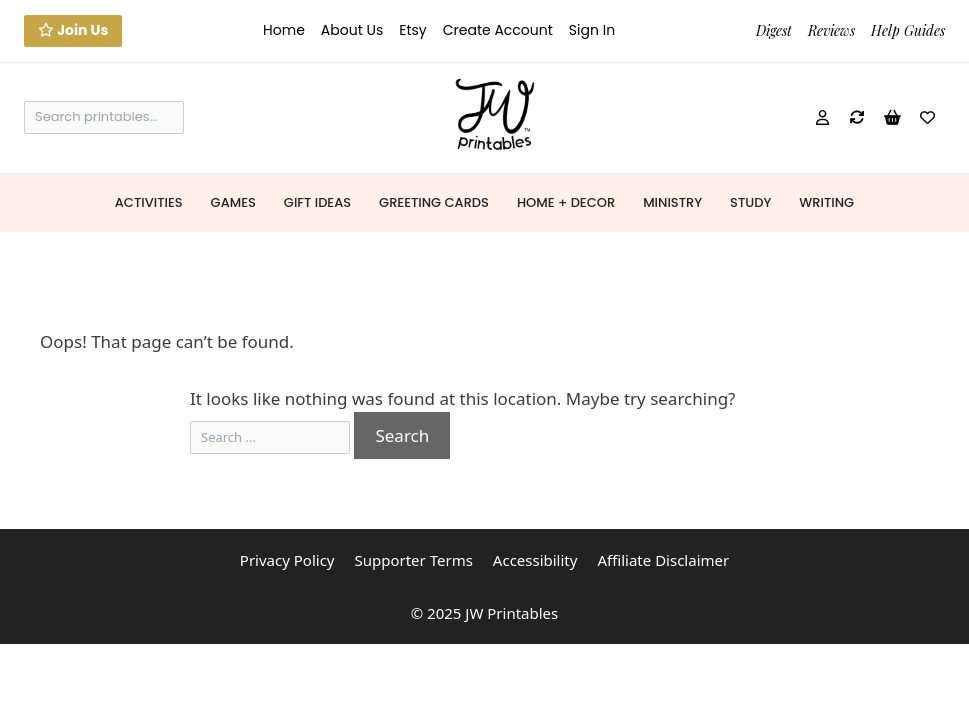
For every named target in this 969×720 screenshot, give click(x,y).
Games (233, 202)
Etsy (412, 30)
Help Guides (908, 30)
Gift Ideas (317, 202)
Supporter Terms (413, 560)
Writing (826, 202)
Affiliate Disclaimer (663, 560)
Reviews (831, 30)
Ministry (672, 202)
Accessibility (535, 560)
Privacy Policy (287, 560)
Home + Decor (566, 202)
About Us (352, 30)
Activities (149, 202)
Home (284, 30)
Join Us (73, 30)
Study (750, 202)
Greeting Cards (434, 202)
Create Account (498, 30)
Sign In (592, 30)
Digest (774, 30)
